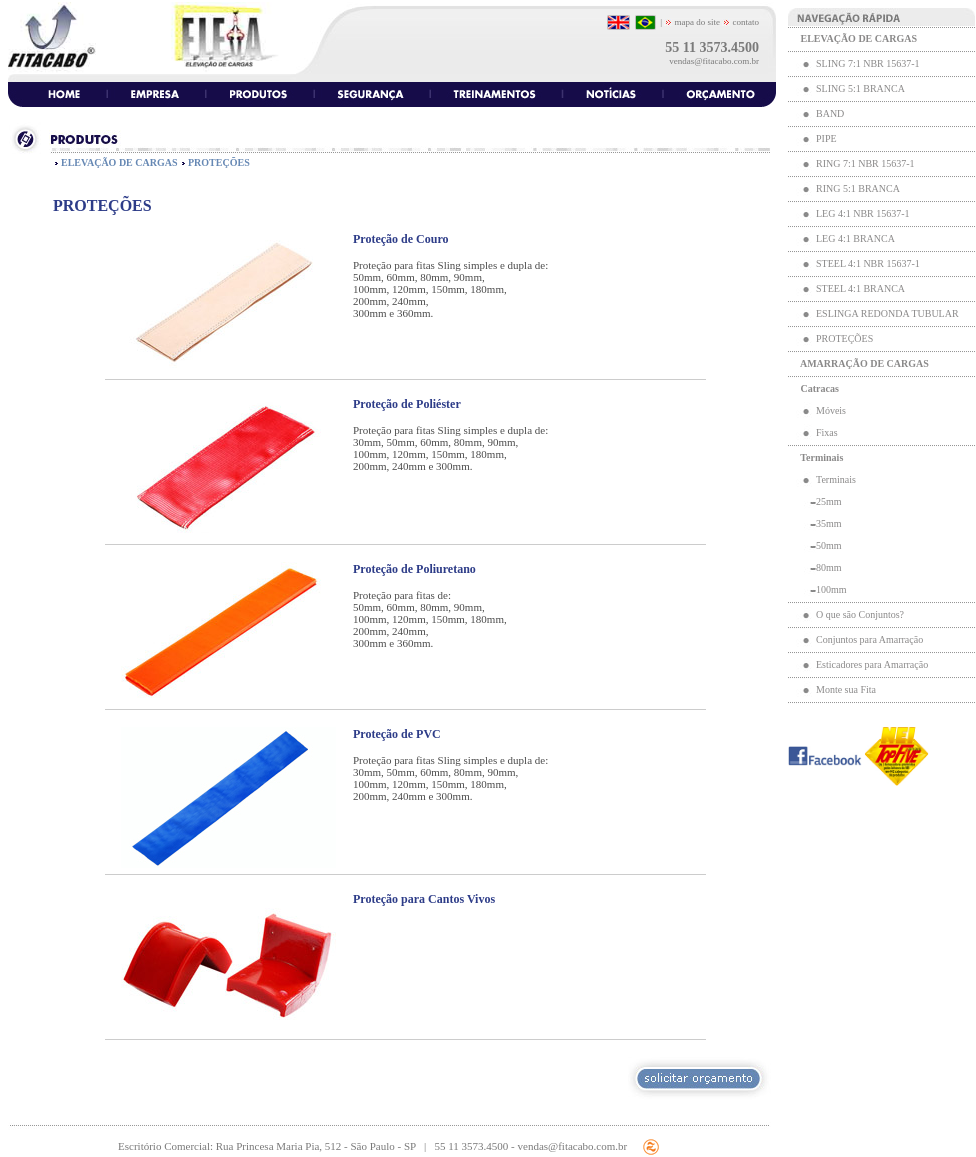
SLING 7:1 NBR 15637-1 (868, 63)
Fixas (827, 432)
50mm (829, 545)
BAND (830, 113)
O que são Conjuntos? (860, 614)
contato (744, 22)
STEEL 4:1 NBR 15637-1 (868, 263)
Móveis (831, 410)
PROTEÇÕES (844, 338)
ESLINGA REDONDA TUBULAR (887, 313)
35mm (829, 523)
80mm (829, 567)
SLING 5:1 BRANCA (860, 88)
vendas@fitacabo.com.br (714, 61)
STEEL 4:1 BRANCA (860, 288)
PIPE (826, 138)
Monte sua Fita (846, 689)
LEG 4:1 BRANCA (855, 238)
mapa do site (693, 22)
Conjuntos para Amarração (869, 639)
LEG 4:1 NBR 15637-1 (863, 213)
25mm (829, 501)
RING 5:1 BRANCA (857, 188)
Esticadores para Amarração (872, 664)
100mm (831, 589)
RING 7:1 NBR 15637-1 (865, 163)
